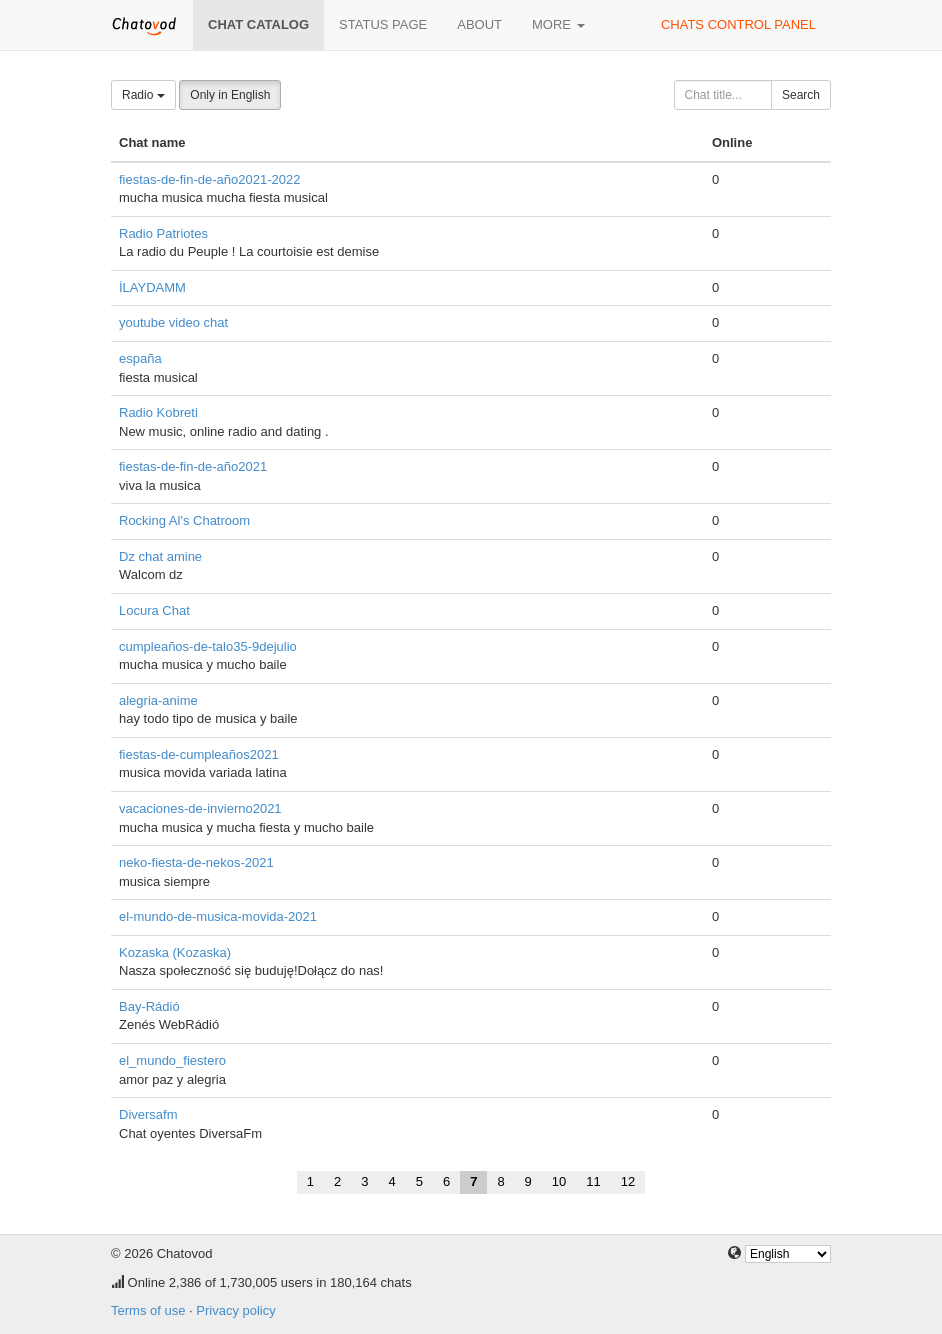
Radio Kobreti (158, 412)
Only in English (230, 95)
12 (628, 1181)
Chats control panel (738, 24)
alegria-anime (158, 700)
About (479, 24)
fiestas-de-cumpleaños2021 (199, 754)
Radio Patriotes (163, 233)
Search (801, 95)
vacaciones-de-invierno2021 (200, 808)
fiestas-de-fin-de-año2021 (193, 466)
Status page (383, 24)
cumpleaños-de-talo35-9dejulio (208, 646)
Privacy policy (235, 1310)
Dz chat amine (160, 556)
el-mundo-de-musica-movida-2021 (218, 916)
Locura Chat (154, 610)
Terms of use (148, 1310)
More (558, 24)
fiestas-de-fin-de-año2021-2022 (209, 179)
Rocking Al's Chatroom (184, 520)
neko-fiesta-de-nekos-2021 (196, 862)
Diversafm (148, 1114)
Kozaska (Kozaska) (175, 952)
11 (593, 1181)
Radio (143, 95)
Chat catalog (258, 24)
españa (140, 358)
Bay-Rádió (149, 1006)
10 (559, 1181)
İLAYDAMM (152, 287)
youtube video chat (173, 322)
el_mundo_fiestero (172, 1060)
